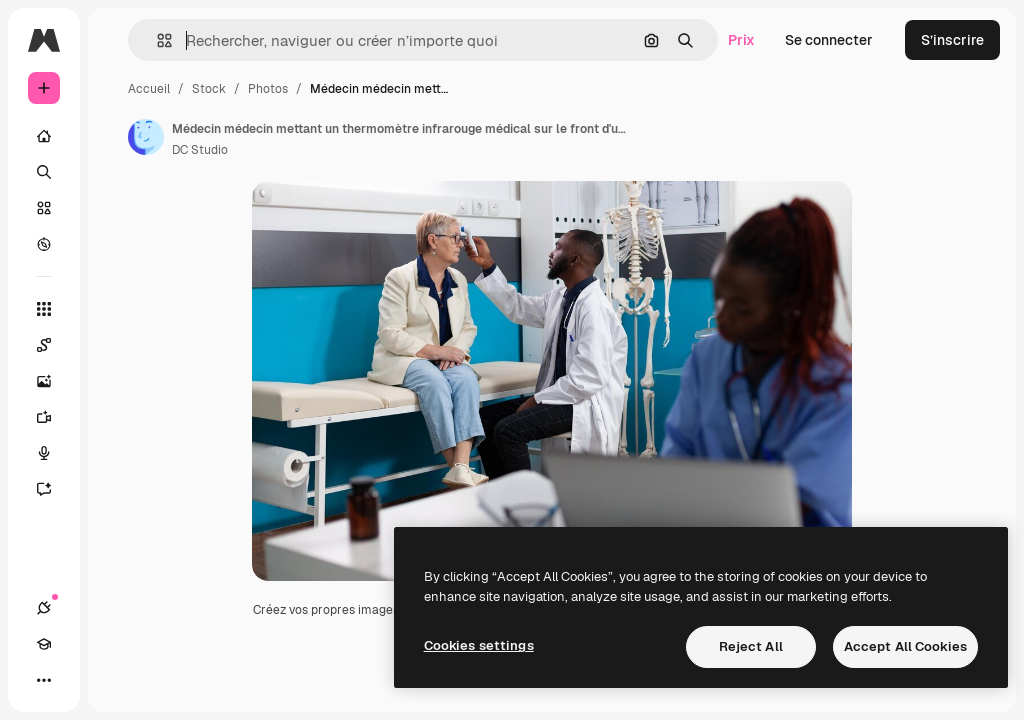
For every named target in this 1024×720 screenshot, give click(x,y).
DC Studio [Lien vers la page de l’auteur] (200, 150)
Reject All (751, 646)
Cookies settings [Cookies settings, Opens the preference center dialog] (479, 645)
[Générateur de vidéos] (44, 417)
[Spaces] (44, 345)
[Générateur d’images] (44, 381)
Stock (209, 89)
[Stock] (44, 208)
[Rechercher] (44, 172)
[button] (156, 40)
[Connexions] (44, 608)
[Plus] (44, 680)
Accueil (149, 89)
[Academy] (44, 644)
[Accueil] (44, 136)
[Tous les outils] (44, 309)
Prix (741, 40)
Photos (268, 89)
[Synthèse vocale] (44, 453)
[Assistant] (44, 489)
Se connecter (829, 40)
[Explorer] (44, 244)
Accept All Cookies (905, 646)
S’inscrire (952, 40)
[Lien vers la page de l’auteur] (146, 137)
